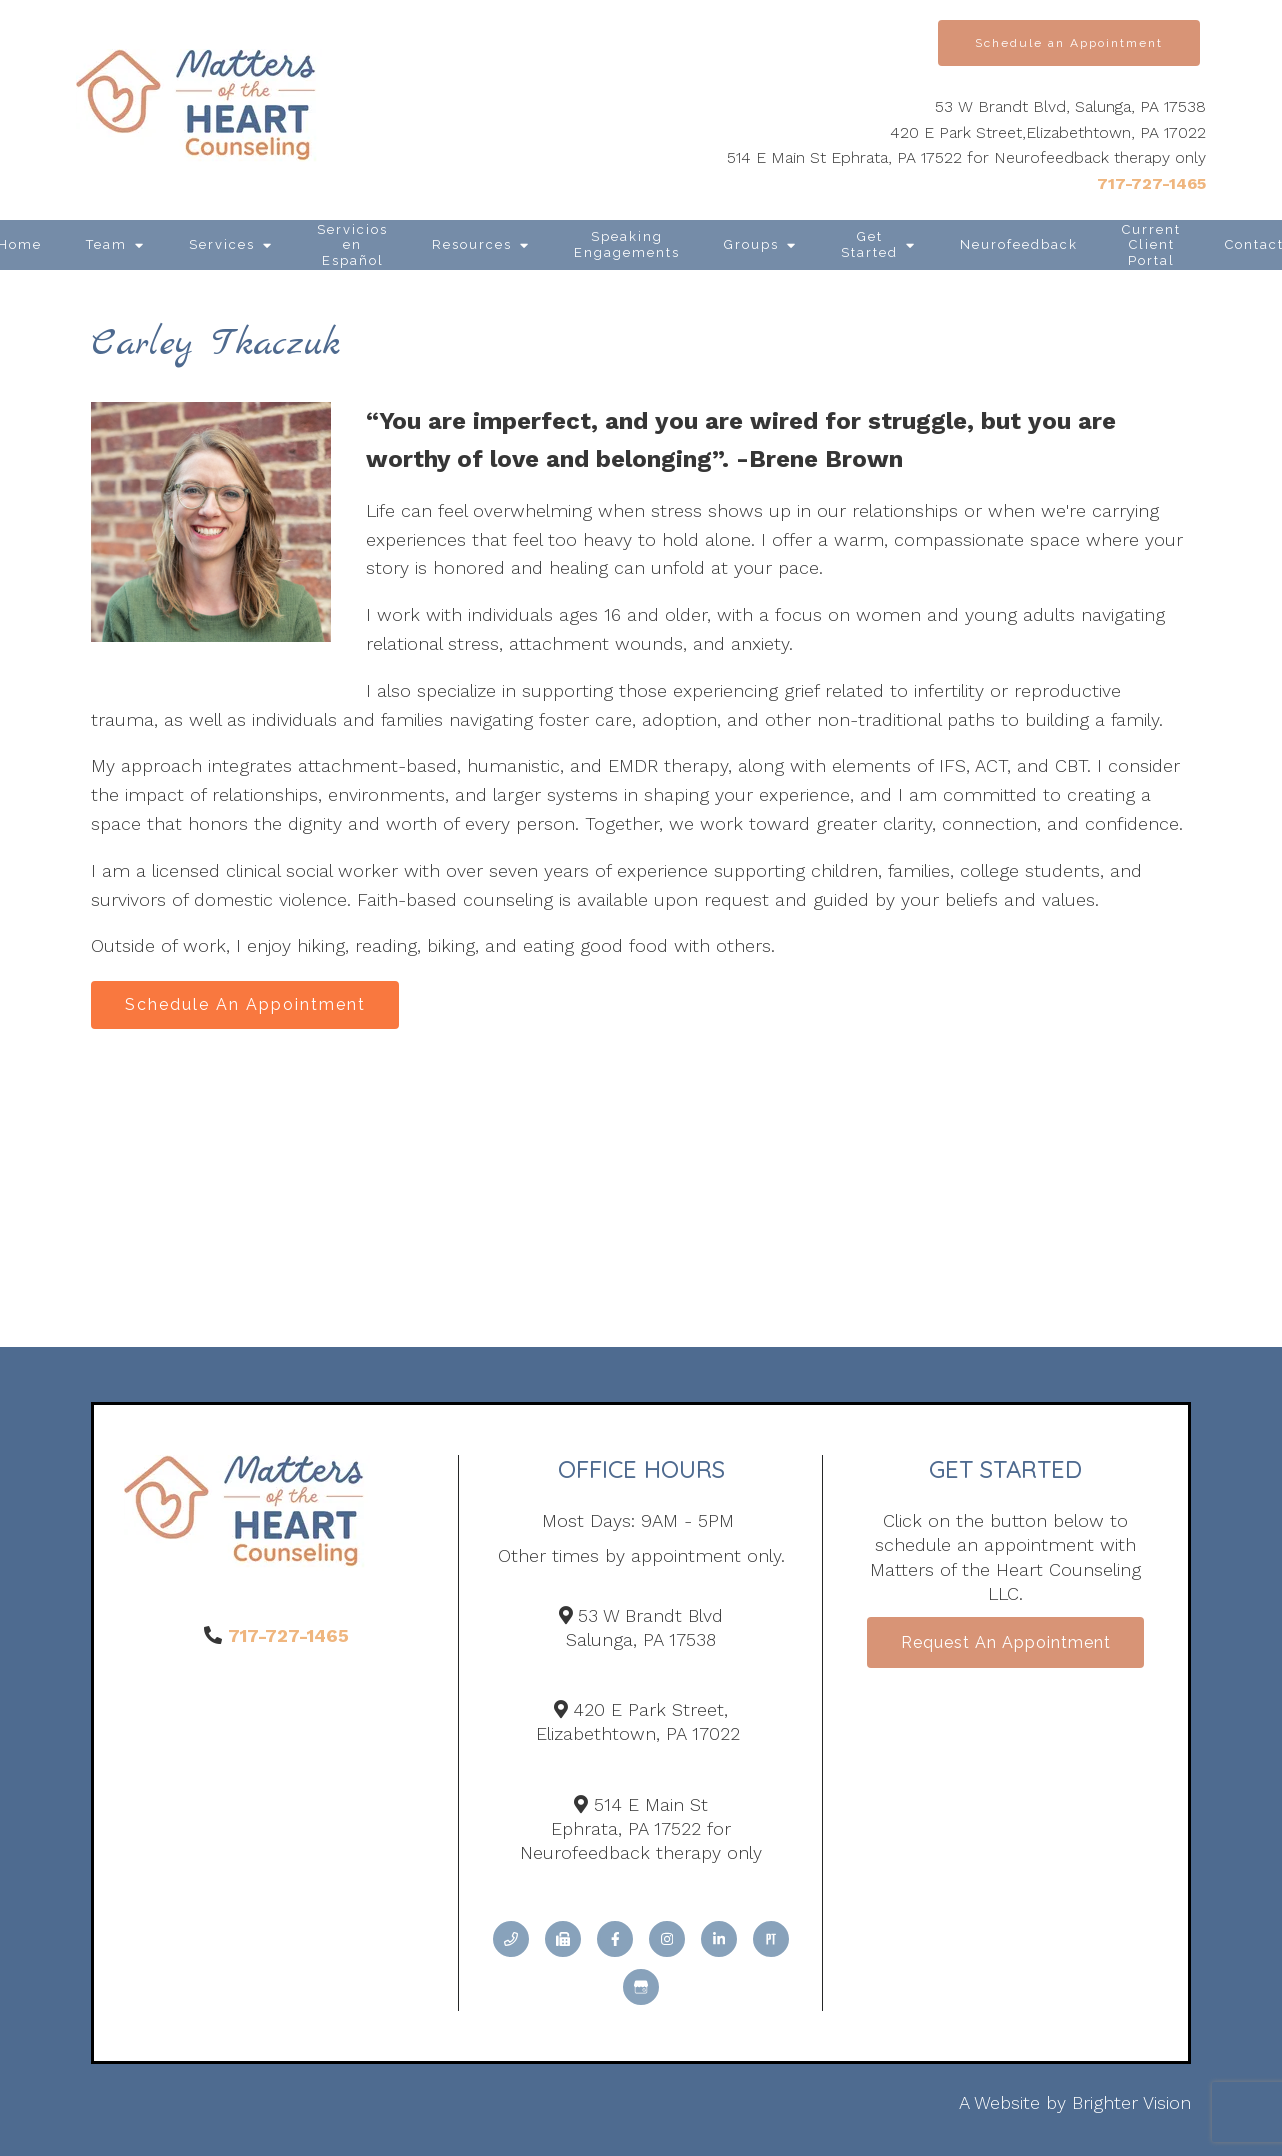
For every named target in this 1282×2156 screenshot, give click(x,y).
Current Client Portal (1151, 245)
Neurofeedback (1019, 244)
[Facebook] (615, 1942)
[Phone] (511, 1942)
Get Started (869, 244)
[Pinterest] (771, 1942)
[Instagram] (667, 1942)
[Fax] (563, 1942)
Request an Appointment (1006, 1645)
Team (106, 244)
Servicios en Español (352, 245)
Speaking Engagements (627, 244)
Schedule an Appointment (1069, 43)
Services (222, 244)
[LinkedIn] (719, 1942)
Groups (751, 244)
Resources (472, 244)
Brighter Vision (1131, 2105)
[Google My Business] (641, 1990)
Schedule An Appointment (248, 1005)
